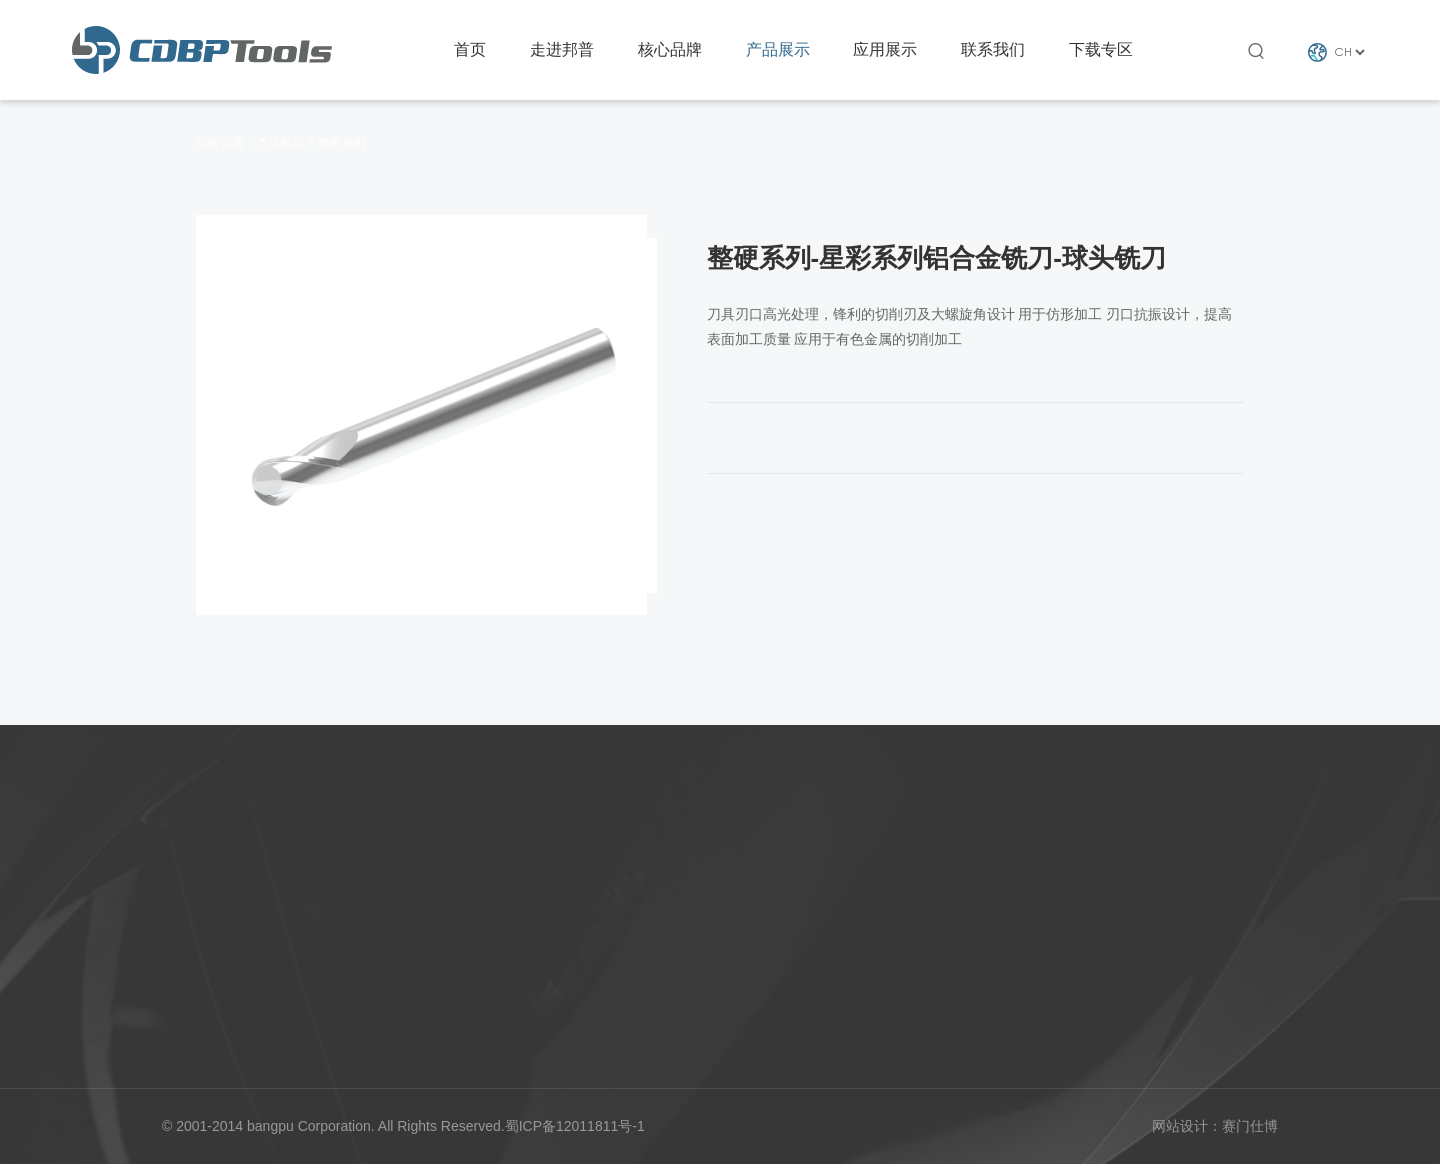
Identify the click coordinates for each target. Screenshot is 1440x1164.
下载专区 (1101, 49)
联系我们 (993, 49)
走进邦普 (562, 49)
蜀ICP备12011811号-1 (575, 1126)
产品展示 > (285, 143)
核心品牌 (670, 49)
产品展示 (778, 49)
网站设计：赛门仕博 (1215, 1126)
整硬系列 (342, 143)
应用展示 (885, 49)
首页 (470, 49)
